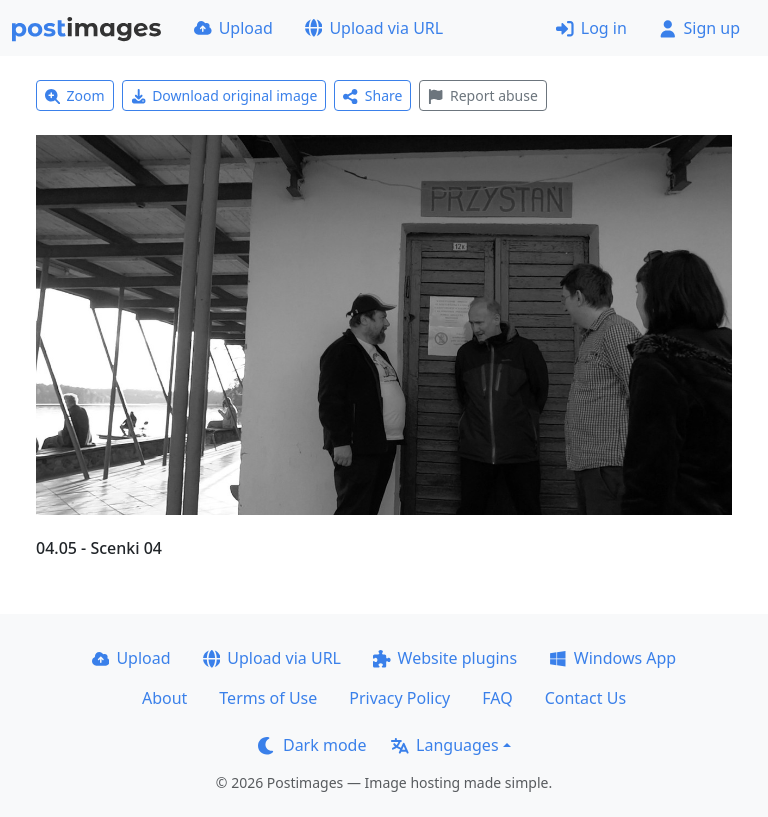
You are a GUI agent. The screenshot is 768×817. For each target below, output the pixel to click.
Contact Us (585, 698)
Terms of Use (268, 698)
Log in (591, 28)
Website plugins (445, 658)
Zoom (75, 95)
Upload (233, 28)
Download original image (224, 95)
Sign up (699, 28)
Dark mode (312, 745)
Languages (444, 745)
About (164, 698)
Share (372, 95)
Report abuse (482, 95)
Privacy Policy (399, 698)
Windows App (612, 658)
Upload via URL (374, 28)
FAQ (497, 698)
